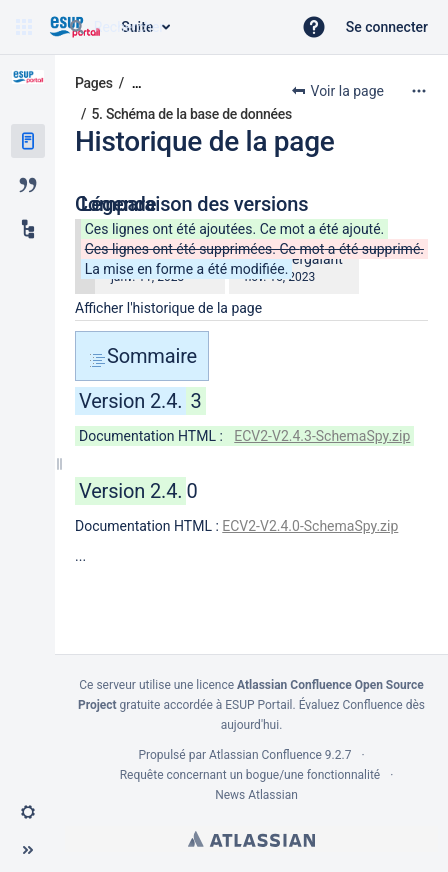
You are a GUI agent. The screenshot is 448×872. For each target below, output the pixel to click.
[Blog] (28, 185)
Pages (94, 83)
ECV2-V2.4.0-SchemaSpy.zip (310, 526)
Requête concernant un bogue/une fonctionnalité (250, 775)
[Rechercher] (77, 27)
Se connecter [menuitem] (387, 27)
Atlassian (251, 839)
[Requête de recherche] (172, 27)
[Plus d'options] (419, 91)
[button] (24, 27)
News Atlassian (256, 795)
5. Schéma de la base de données (191, 114)
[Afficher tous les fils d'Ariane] (137, 83)
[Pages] (28, 141)
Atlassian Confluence (265, 755)
